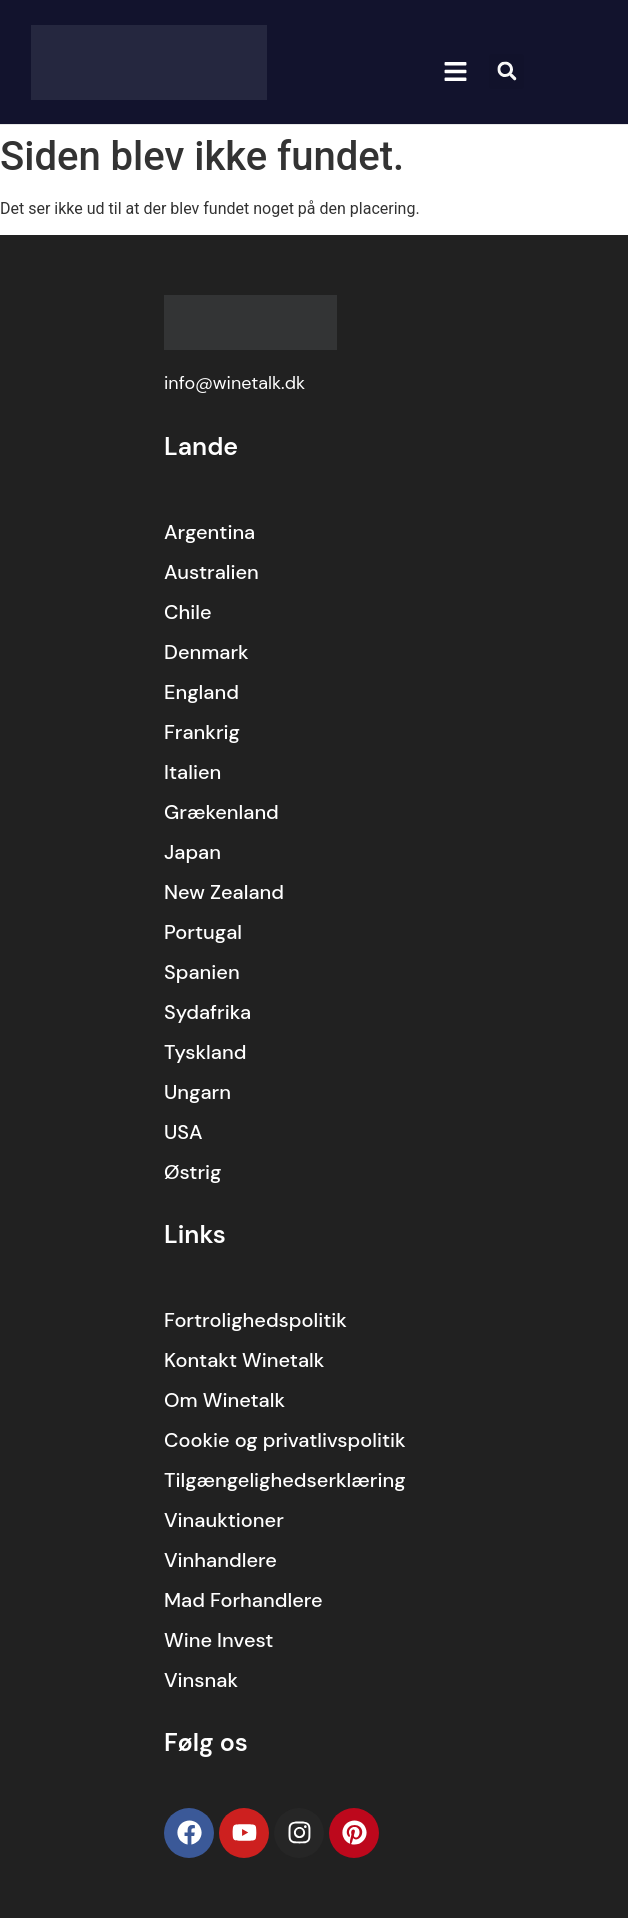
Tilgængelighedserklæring (285, 1480)
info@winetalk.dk (234, 383)
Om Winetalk (224, 1400)
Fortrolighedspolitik (255, 1320)
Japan (192, 852)
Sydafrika (207, 1012)
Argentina (209, 532)
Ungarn (197, 1092)
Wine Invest (218, 1640)
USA (183, 1132)
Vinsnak (201, 1680)
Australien (211, 572)
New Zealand (224, 892)
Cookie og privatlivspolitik (285, 1440)
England (201, 692)
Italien (192, 772)
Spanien (202, 972)
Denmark (206, 652)
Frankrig (202, 732)
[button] (456, 72)
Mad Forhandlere (243, 1600)
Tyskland (205, 1052)
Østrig (193, 1172)
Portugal (203, 932)
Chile (188, 612)
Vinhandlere (220, 1560)
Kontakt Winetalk (244, 1360)
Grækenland (221, 812)
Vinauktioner (224, 1520)
